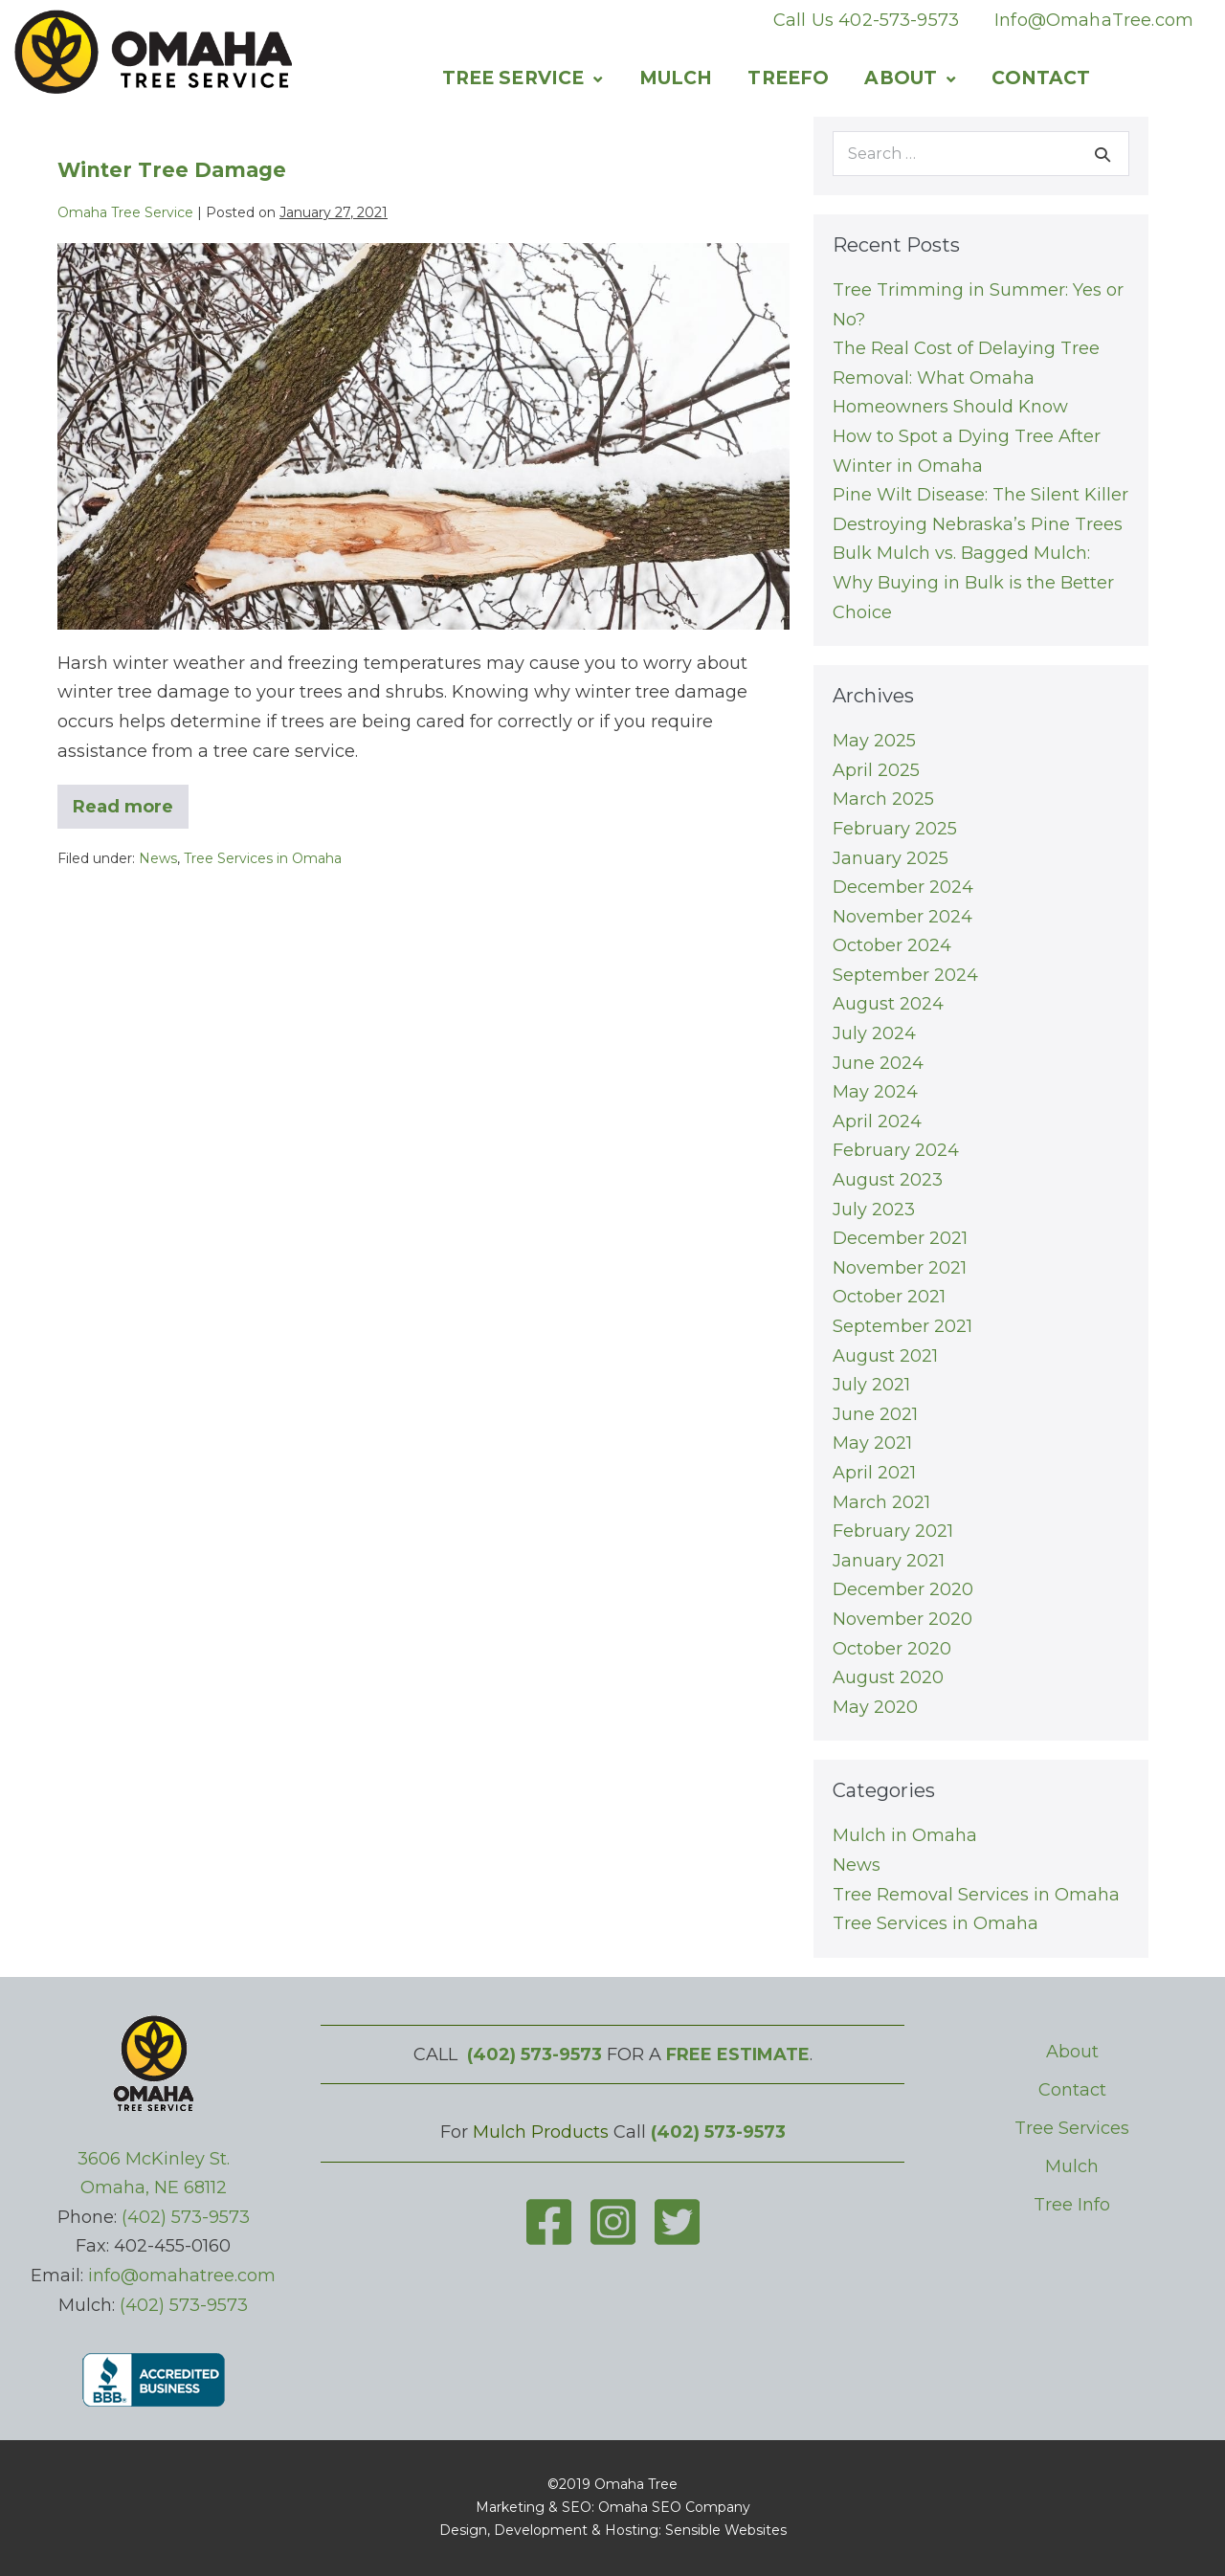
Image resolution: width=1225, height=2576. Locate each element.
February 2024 (896, 1150)
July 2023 (874, 1209)
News (158, 858)
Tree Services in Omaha (263, 858)
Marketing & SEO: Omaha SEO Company (613, 2507)
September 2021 (902, 1326)
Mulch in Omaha (905, 1835)
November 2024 (902, 916)
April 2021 (874, 1472)
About (900, 78)
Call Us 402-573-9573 (866, 20)
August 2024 (888, 1003)
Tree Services (1071, 2128)
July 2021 (871, 1384)
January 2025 (890, 858)
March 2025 (883, 799)
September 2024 (905, 975)
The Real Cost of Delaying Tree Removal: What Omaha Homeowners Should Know (966, 377)
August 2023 (888, 1179)
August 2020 (888, 1677)
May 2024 (875, 1091)
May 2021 (872, 1443)
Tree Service (513, 78)
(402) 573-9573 (186, 2217)
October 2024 (892, 945)
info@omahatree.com (182, 2275)
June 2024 (878, 1063)
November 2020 (902, 1619)
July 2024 (874, 1033)
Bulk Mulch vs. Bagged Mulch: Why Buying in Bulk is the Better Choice (973, 582)
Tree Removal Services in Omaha (976, 1894)
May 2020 (875, 1707)
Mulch (676, 78)
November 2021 (900, 1267)
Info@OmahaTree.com (1093, 20)
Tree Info (1072, 2204)
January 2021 (889, 1560)
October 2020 (892, 1648)
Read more (131, 812)
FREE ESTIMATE (738, 2054)
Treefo (788, 78)
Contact (1040, 78)
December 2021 (900, 1238)
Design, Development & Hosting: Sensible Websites (613, 2530)
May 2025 (874, 740)
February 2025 (895, 828)
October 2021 (889, 1296)
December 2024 (903, 887)
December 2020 (903, 1589)
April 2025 (876, 770)
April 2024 (877, 1121)
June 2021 (875, 1414)
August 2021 (885, 1355)
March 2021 (881, 1502)
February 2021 (893, 1531)
